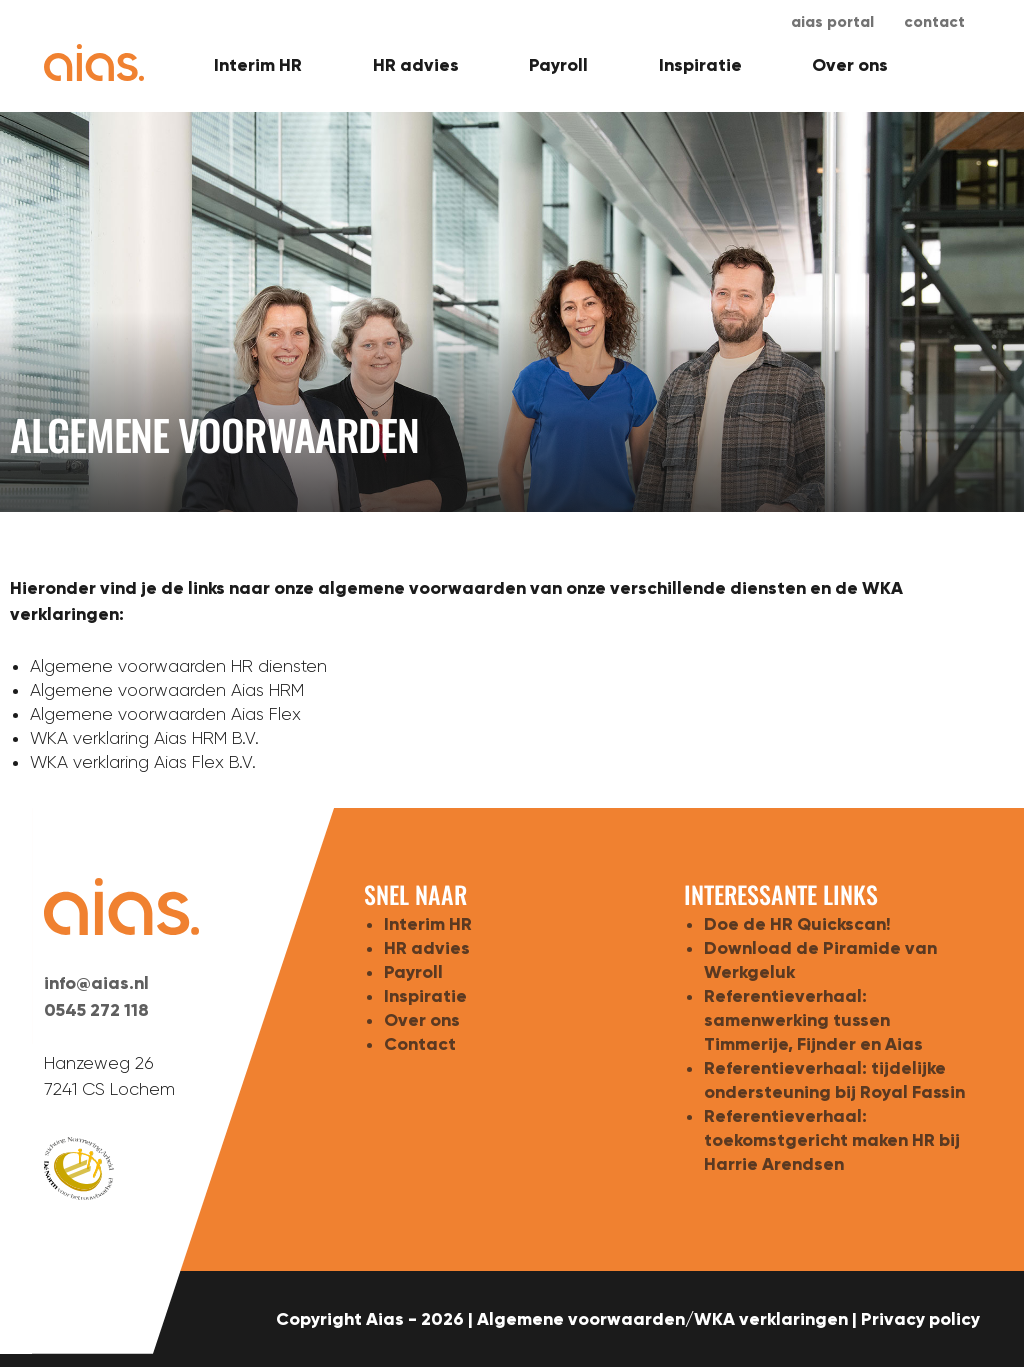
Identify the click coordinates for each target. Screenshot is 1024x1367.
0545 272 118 (96, 1010)
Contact (934, 21)
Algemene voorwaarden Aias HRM (167, 690)
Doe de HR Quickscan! (797, 924)
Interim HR (258, 65)
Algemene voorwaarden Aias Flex (165, 714)
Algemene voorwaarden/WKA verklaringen (662, 1319)
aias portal (832, 21)
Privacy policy (920, 1319)
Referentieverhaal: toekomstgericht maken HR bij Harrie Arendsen (832, 1140)
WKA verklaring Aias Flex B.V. (143, 762)
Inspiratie (700, 65)
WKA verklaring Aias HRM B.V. (144, 738)
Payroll (558, 65)
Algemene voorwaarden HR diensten (178, 666)
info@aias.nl (96, 983)
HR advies (416, 65)
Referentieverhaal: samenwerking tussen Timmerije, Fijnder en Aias (813, 1020)
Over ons (850, 65)
